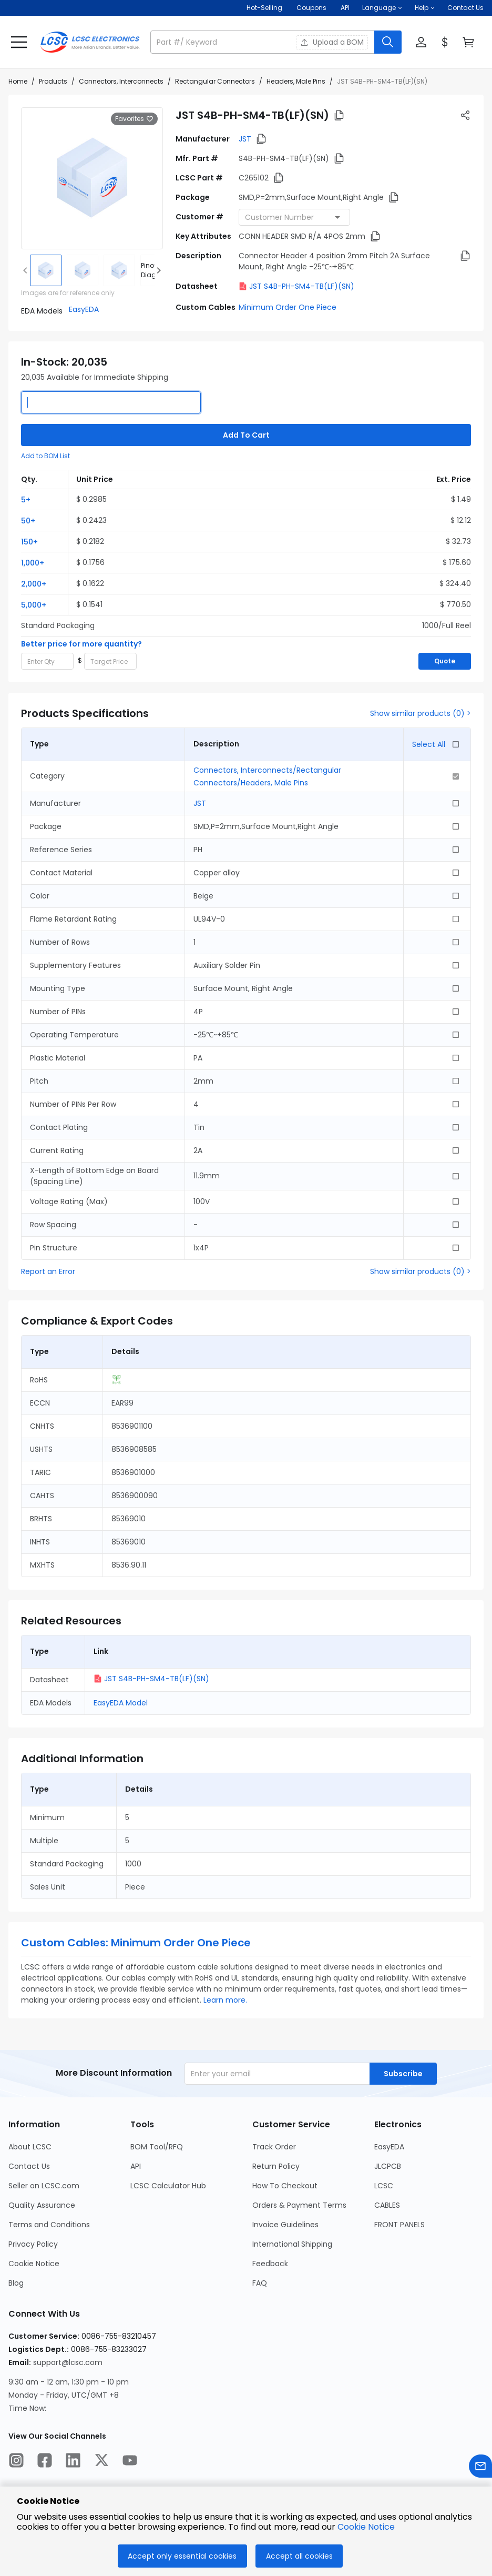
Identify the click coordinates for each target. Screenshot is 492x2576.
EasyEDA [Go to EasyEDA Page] (389, 2146)
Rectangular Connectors (215, 81)
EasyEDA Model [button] (121, 1703)
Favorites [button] (134, 119)
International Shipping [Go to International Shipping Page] (292, 2244)
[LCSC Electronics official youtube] (130, 2461)
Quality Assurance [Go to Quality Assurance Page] (41, 2205)
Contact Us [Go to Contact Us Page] (29, 2166)
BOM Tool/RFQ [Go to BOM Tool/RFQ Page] (156, 2146)
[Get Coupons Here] (311, 8)
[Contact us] (480, 2467)
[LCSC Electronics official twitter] (101, 2461)
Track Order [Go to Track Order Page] (274, 2146)
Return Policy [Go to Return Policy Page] (276, 2166)
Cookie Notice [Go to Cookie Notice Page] (33, 2263)
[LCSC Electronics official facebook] (45, 2461)
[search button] (388, 42)
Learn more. (225, 2000)
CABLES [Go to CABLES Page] (387, 2205)
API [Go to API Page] (135, 2166)
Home (17, 81)
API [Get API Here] (345, 7)
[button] (382, 8)
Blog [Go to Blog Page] (16, 2283)
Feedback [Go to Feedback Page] (270, 2263)
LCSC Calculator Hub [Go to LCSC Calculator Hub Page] (168, 2185)
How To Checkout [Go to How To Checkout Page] (284, 2185)
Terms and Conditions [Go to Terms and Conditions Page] (49, 2224)
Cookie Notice (366, 2527)
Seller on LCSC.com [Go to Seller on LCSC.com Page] (43, 2185)
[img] (46, 270)
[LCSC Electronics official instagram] (16, 2461)
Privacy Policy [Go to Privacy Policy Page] (33, 2244)
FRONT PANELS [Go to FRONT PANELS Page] (399, 2224)
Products (53, 81)
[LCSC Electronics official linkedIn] (73, 2461)
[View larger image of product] (92, 178)
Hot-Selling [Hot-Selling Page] (265, 7)
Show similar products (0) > (420, 713)
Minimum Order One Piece (287, 307)
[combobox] (294, 217)
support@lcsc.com (67, 2362)
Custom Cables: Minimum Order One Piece (136, 1942)
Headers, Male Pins (295, 81)
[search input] (263, 42)
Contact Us (465, 7)
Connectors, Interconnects (121, 81)
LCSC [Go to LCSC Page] (383, 2185)
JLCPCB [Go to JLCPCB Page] (387, 2166)
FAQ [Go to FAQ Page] (259, 2283)
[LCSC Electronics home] (90, 42)
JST (245, 139)
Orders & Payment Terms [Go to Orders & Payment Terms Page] (299, 2205)
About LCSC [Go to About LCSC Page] (30, 2146)
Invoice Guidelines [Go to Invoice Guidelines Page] (285, 2224)
